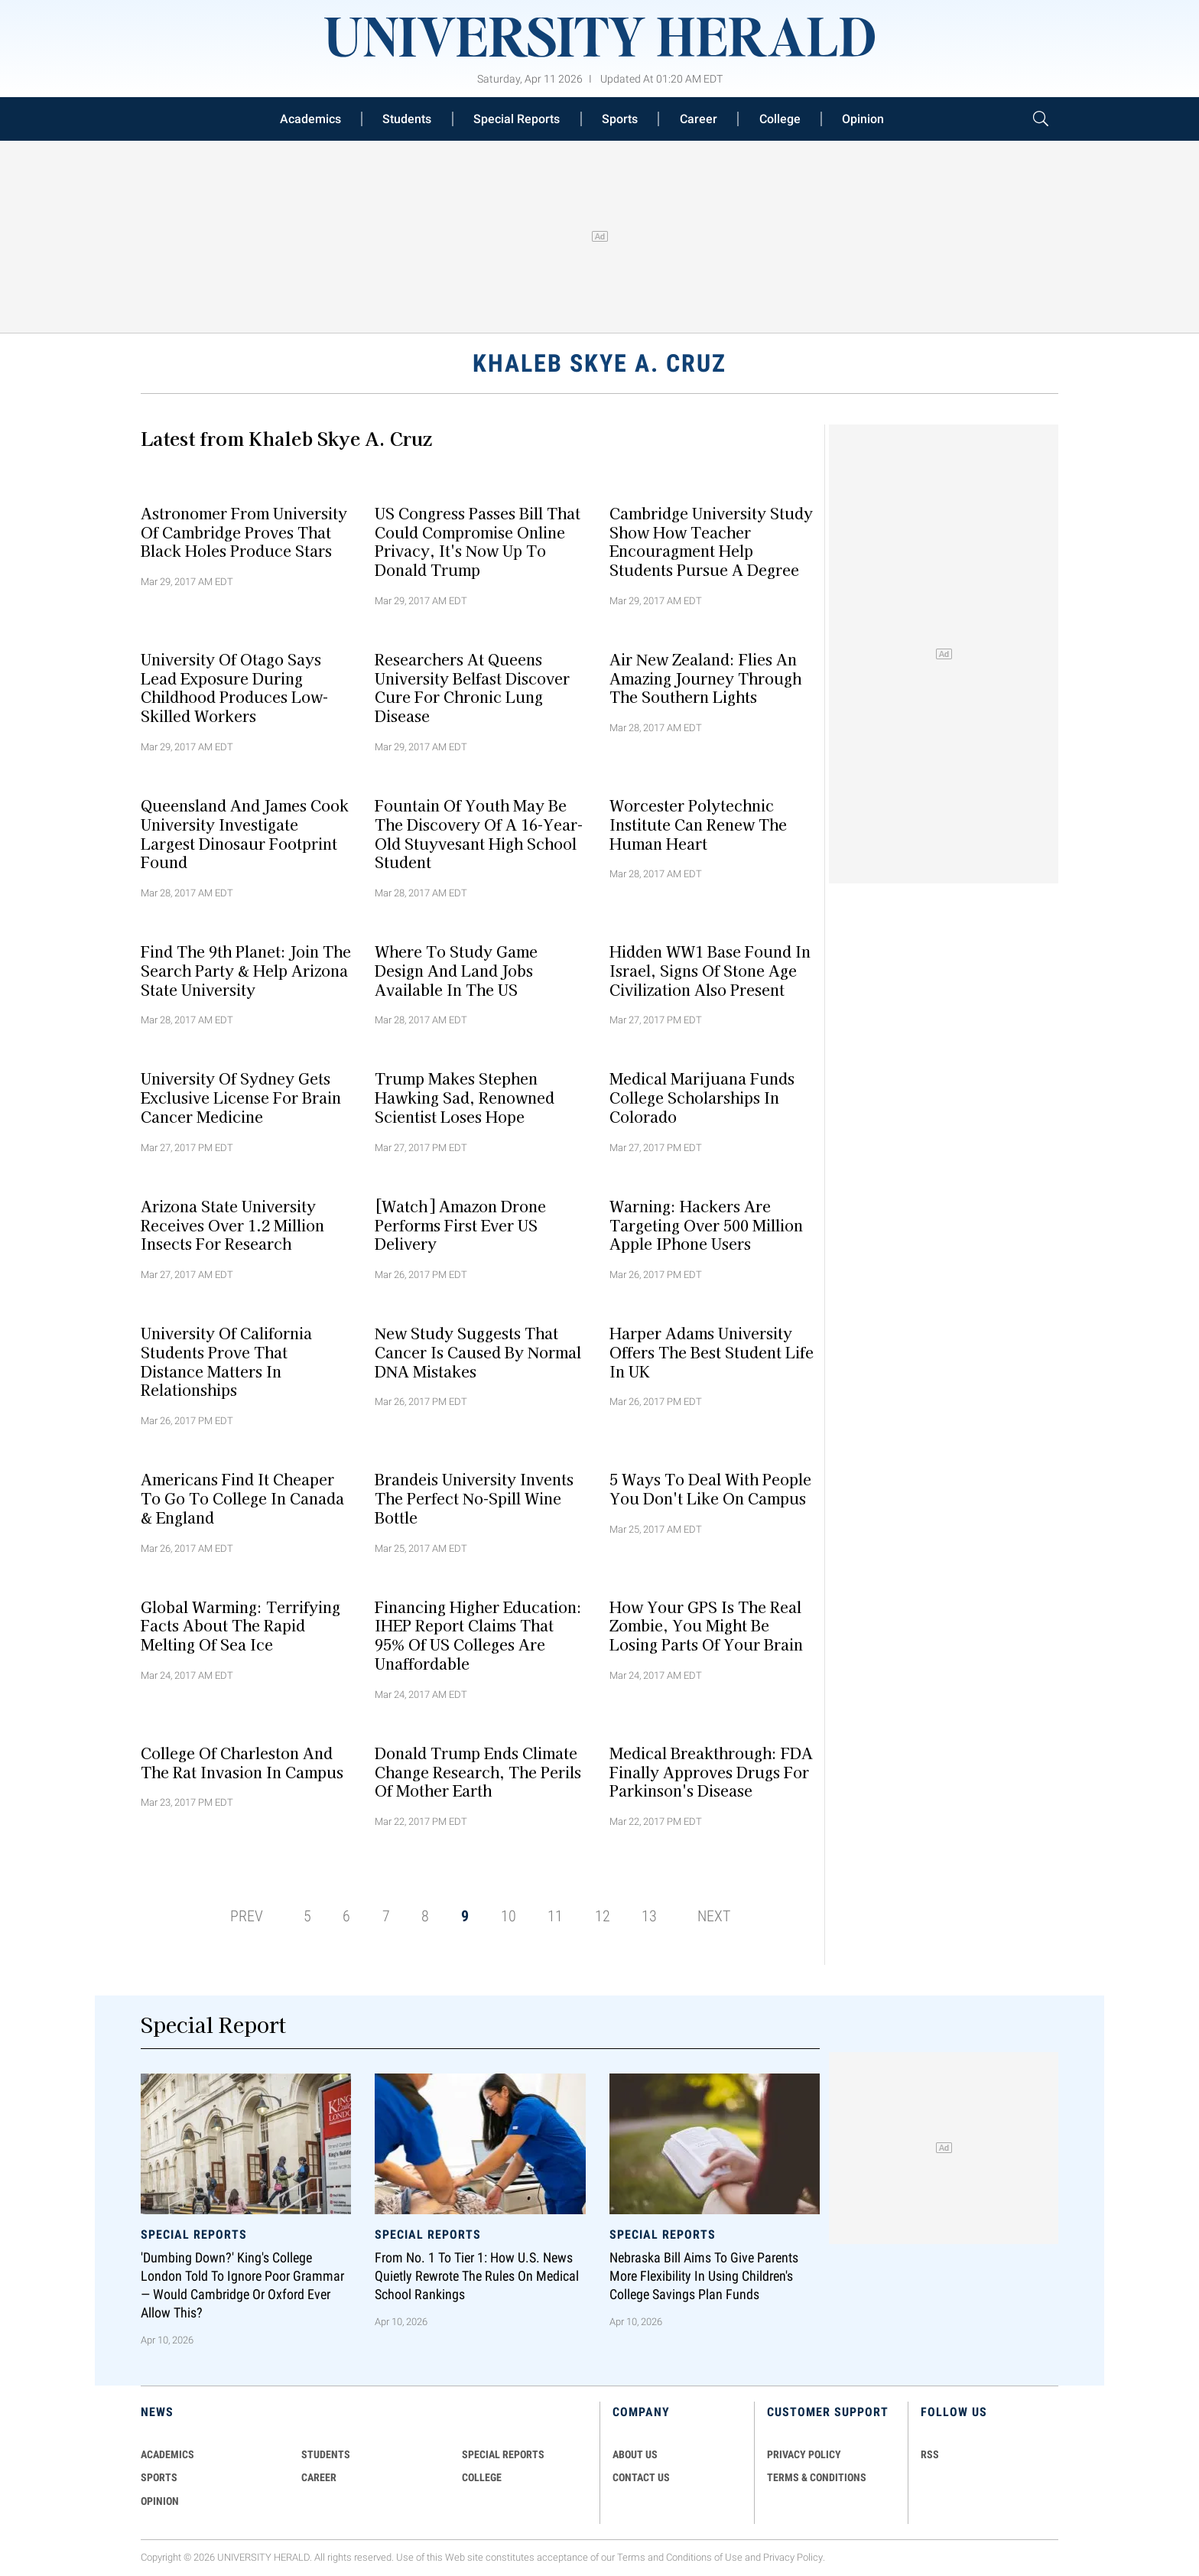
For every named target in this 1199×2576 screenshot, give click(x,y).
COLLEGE (482, 2477)
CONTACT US (641, 2477)
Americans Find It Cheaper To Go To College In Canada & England (242, 1498)
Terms (631, 2557)
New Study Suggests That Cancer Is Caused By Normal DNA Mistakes (478, 1352)
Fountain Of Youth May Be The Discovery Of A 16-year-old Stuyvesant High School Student (479, 834)
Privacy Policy (793, 2557)
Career (698, 119)
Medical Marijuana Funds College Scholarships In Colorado (701, 1097)
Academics (310, 119)
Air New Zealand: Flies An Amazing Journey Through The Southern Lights (705, 677)
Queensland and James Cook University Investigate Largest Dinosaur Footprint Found (245, 834)
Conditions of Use (704, 2557)
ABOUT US (635, 2454)
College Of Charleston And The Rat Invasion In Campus (242, 1762)
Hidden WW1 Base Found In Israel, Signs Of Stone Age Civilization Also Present (710, 970)
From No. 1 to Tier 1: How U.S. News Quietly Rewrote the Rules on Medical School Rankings (477, 2276)
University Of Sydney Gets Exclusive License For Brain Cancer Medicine (241, 1097)
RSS (930, 2454)
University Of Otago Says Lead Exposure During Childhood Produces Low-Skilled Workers (234, 687)
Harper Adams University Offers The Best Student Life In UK (711, 1352)
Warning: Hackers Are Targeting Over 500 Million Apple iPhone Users (706, 1224)
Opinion (863, 119)
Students (406, 119)
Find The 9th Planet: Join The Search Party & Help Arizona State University (246, 970)
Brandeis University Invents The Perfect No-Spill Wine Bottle (474, 1498)
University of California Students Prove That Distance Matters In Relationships (226, 1361)
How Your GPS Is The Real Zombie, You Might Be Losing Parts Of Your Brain (706, 1625)
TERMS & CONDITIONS (816, 2477)
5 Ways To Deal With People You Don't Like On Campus (710, 1489)
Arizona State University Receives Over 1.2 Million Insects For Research (232, 1224)
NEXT (713, 1916)
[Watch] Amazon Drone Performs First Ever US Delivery (460, 1224)
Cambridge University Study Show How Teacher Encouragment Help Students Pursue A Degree (711, 541)
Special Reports (516, 119)
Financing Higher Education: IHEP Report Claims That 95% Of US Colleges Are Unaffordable (478, 1634)
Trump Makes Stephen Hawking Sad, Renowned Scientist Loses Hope (464, 1097)
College (780, 119)
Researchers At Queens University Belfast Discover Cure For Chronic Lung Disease (472, 687)
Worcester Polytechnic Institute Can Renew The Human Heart (698, 824)
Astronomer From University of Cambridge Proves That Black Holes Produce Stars (244, 531)
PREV (246, 1916)
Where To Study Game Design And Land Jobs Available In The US (456, 970)
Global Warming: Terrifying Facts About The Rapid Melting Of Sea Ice (240, 1625)
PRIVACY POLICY (804, 2454)
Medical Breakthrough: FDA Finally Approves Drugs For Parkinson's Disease (711, 1771)
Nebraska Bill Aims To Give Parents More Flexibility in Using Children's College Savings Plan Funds (703, 2276)
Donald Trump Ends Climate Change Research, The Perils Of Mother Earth (478, 1771)
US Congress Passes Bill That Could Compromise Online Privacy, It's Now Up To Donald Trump (477, 541)
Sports (620, 119)
